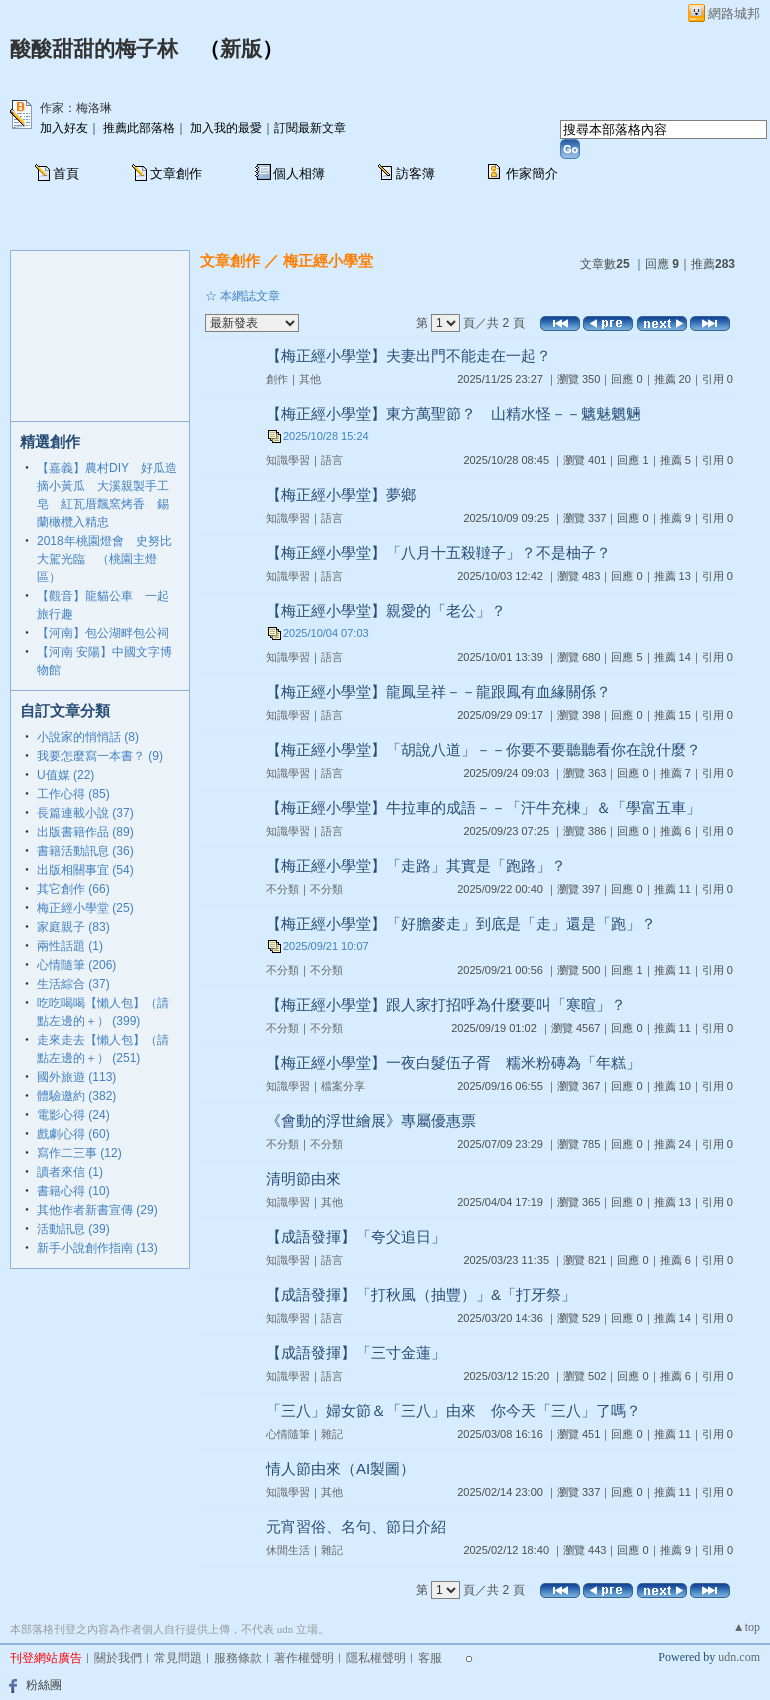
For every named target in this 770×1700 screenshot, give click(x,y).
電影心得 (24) (73, 1115)
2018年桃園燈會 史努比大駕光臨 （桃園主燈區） (104, 559)
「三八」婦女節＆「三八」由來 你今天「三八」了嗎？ (453, 1410)
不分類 (282, 889)
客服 (430, 1658)
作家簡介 (532, 173)
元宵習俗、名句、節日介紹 (356, 1526)
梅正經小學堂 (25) (85, 908)
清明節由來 (303, 1178)
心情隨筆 (288, 1434)
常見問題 (178, 1658)
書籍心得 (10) (73, 1191)
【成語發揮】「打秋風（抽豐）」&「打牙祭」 (421, 1294)
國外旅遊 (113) (76, 1077)
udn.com (739, 1657)
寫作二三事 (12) (79, 1153)
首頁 (66, 173)
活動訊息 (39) (73, 1229)
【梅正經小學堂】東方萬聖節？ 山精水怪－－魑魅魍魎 (453, 413)
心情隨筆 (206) (76, 965)
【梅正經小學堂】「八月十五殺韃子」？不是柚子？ (438, 552)
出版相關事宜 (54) (85, 870)
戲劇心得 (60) (73, 1134)
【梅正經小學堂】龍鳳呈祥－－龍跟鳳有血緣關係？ (438, 691)
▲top (746, 1627)
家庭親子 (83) (73, 927)
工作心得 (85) (73, 794)
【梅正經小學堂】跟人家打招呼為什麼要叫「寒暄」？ (446, 1004)
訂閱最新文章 (310, 128)
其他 (310, 379)
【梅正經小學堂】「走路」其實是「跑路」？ (416, 865)
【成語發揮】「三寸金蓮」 (356, 1352)
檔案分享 (343, 1086)
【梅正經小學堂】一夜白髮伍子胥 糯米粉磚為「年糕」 (453, 1062)
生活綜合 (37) (73, 984)
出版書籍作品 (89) (85, 832)
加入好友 (64, 128)
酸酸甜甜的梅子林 (94, 49)
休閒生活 (288, 1550)
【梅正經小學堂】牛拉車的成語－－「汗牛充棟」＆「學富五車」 (483, 807)
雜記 (332, 1434)
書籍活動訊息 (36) (85, 851)
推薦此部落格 (139, 128)
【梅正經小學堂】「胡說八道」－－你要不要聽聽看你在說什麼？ (483, 749)
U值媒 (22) (65, 775)
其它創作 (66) (73, 889)
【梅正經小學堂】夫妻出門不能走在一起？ (408, 355)
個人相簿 (299, 173)
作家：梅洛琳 (76, 108)
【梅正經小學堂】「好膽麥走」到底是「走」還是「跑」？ (461, 923)
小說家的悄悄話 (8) (88, 737)
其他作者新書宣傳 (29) (97, 1210)
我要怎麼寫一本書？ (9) (100, 756)
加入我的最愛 (226, 128)
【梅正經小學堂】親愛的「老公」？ (386, 610)
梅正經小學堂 (328, 260)
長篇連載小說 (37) (85, 813)
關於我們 (118, 1658)
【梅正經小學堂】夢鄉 (341, 494)
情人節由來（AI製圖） (340, 1468)
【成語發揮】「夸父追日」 (356, 1236)
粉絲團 (44, 1685)
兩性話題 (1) (70, 946)
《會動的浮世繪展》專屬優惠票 (371, 1120)
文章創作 (176, 173)
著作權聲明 (304, 1658)
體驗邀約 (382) (76, 1096)
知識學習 (288, 460)
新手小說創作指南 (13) (97, 1248)
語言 (332, 460)
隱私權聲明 (376, 1658)
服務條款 (238, 1658)
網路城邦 (734, 13)
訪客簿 (415, 173)
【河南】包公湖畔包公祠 (103, 633)
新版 (241, 49)
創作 (277, 379)
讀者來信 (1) (70, 1172)
